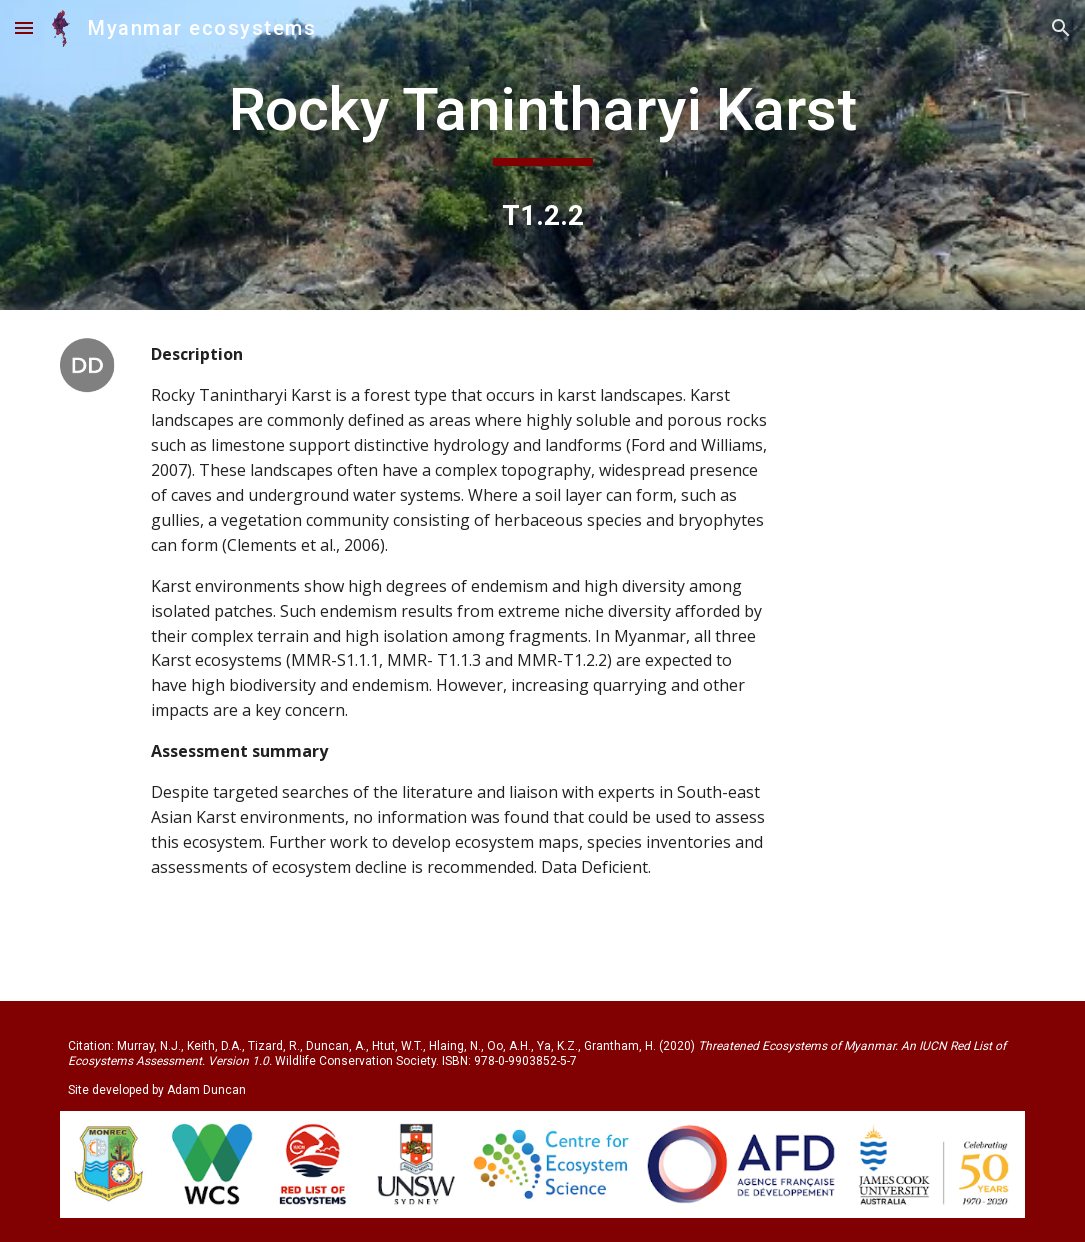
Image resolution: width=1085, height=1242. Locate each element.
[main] (542, 119)
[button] (24, 27)
